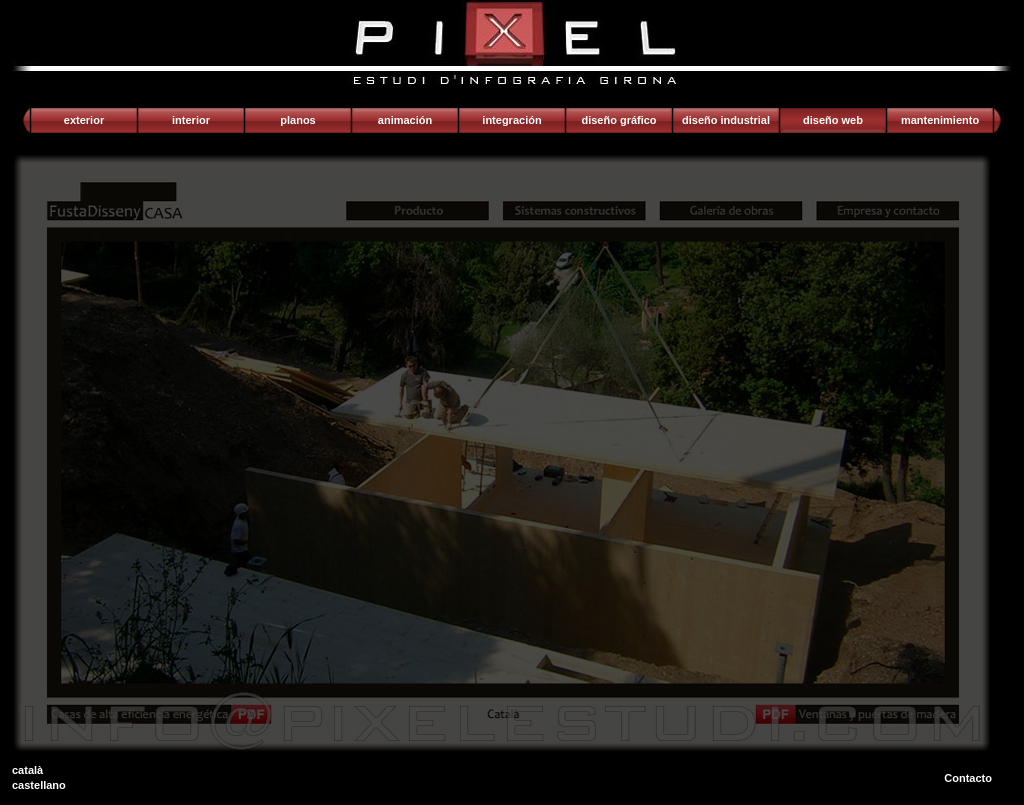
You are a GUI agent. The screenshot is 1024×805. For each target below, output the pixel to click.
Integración (511, 120)
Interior (191, 120)
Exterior (84, 120)
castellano (39, 785)
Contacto (968, 778)
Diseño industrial (726, 120)
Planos (297, 120)
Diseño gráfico (618, 120)
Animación (405, 120)
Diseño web (833, 120)
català (27, 770)
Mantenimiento (940, 120)
